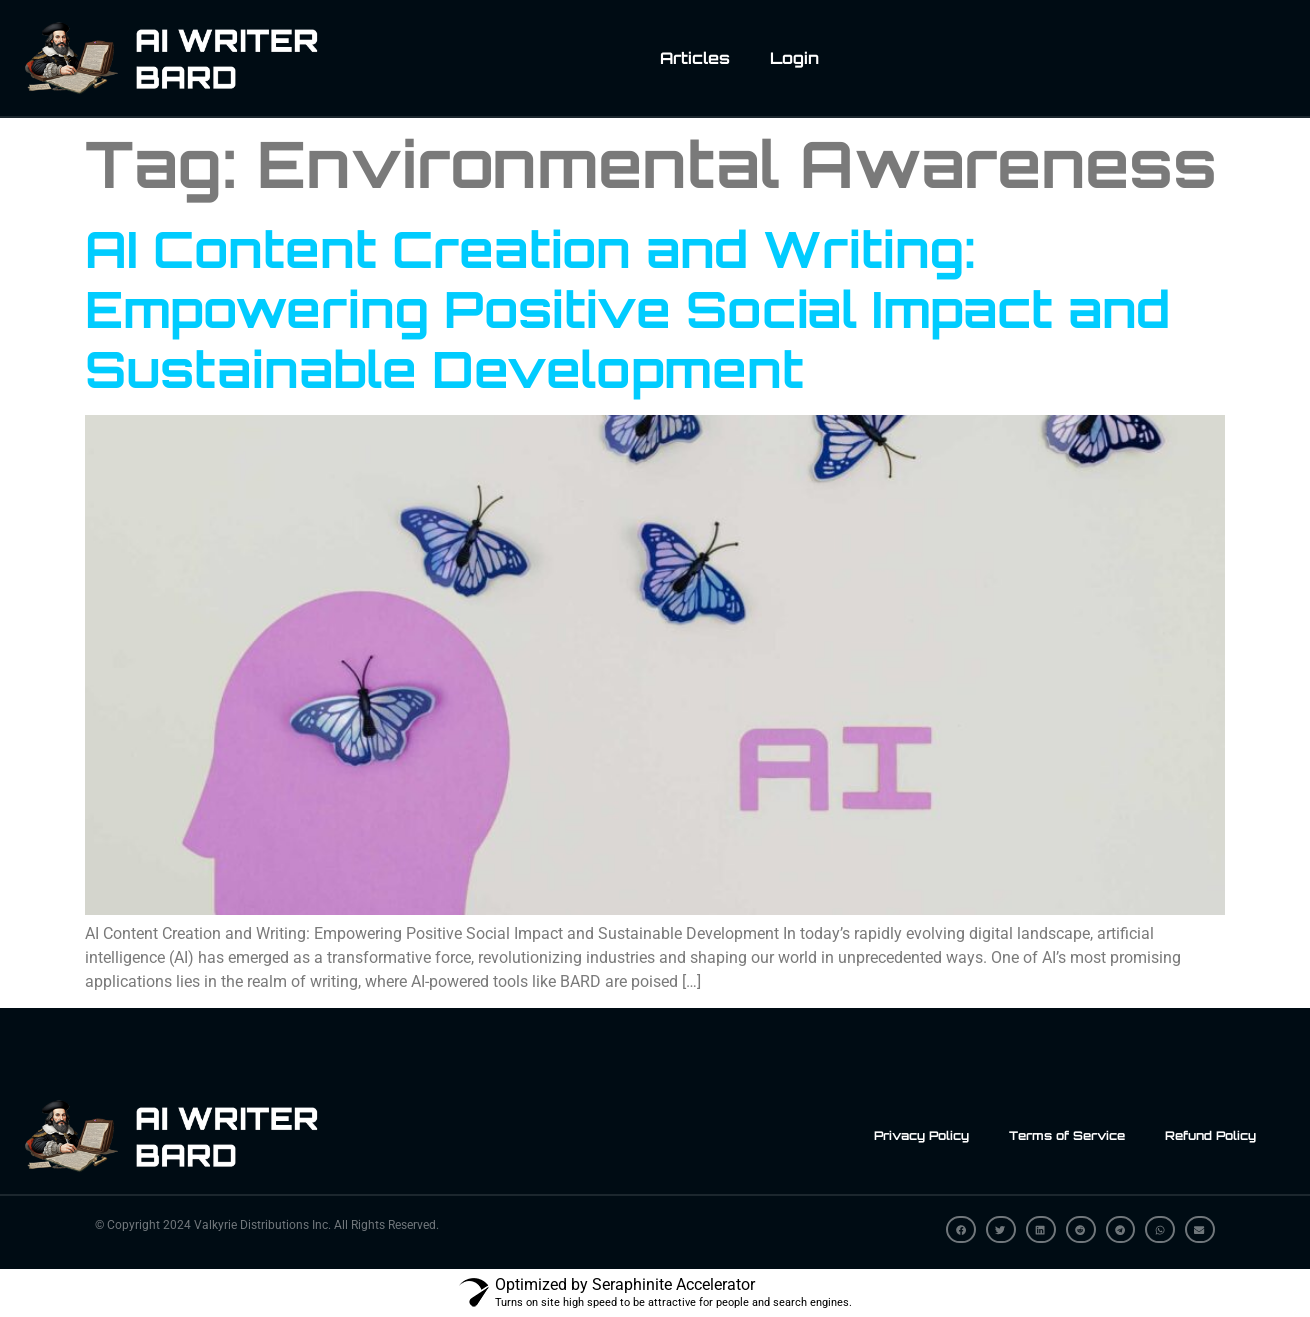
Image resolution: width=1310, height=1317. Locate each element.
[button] (961, 1229)
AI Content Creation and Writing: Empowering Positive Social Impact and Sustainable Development (627, 308)
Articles (695, 58)
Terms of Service (1067, 1135)
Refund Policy (1210, 1135)
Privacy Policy (921, 1135)
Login (794, 58)
